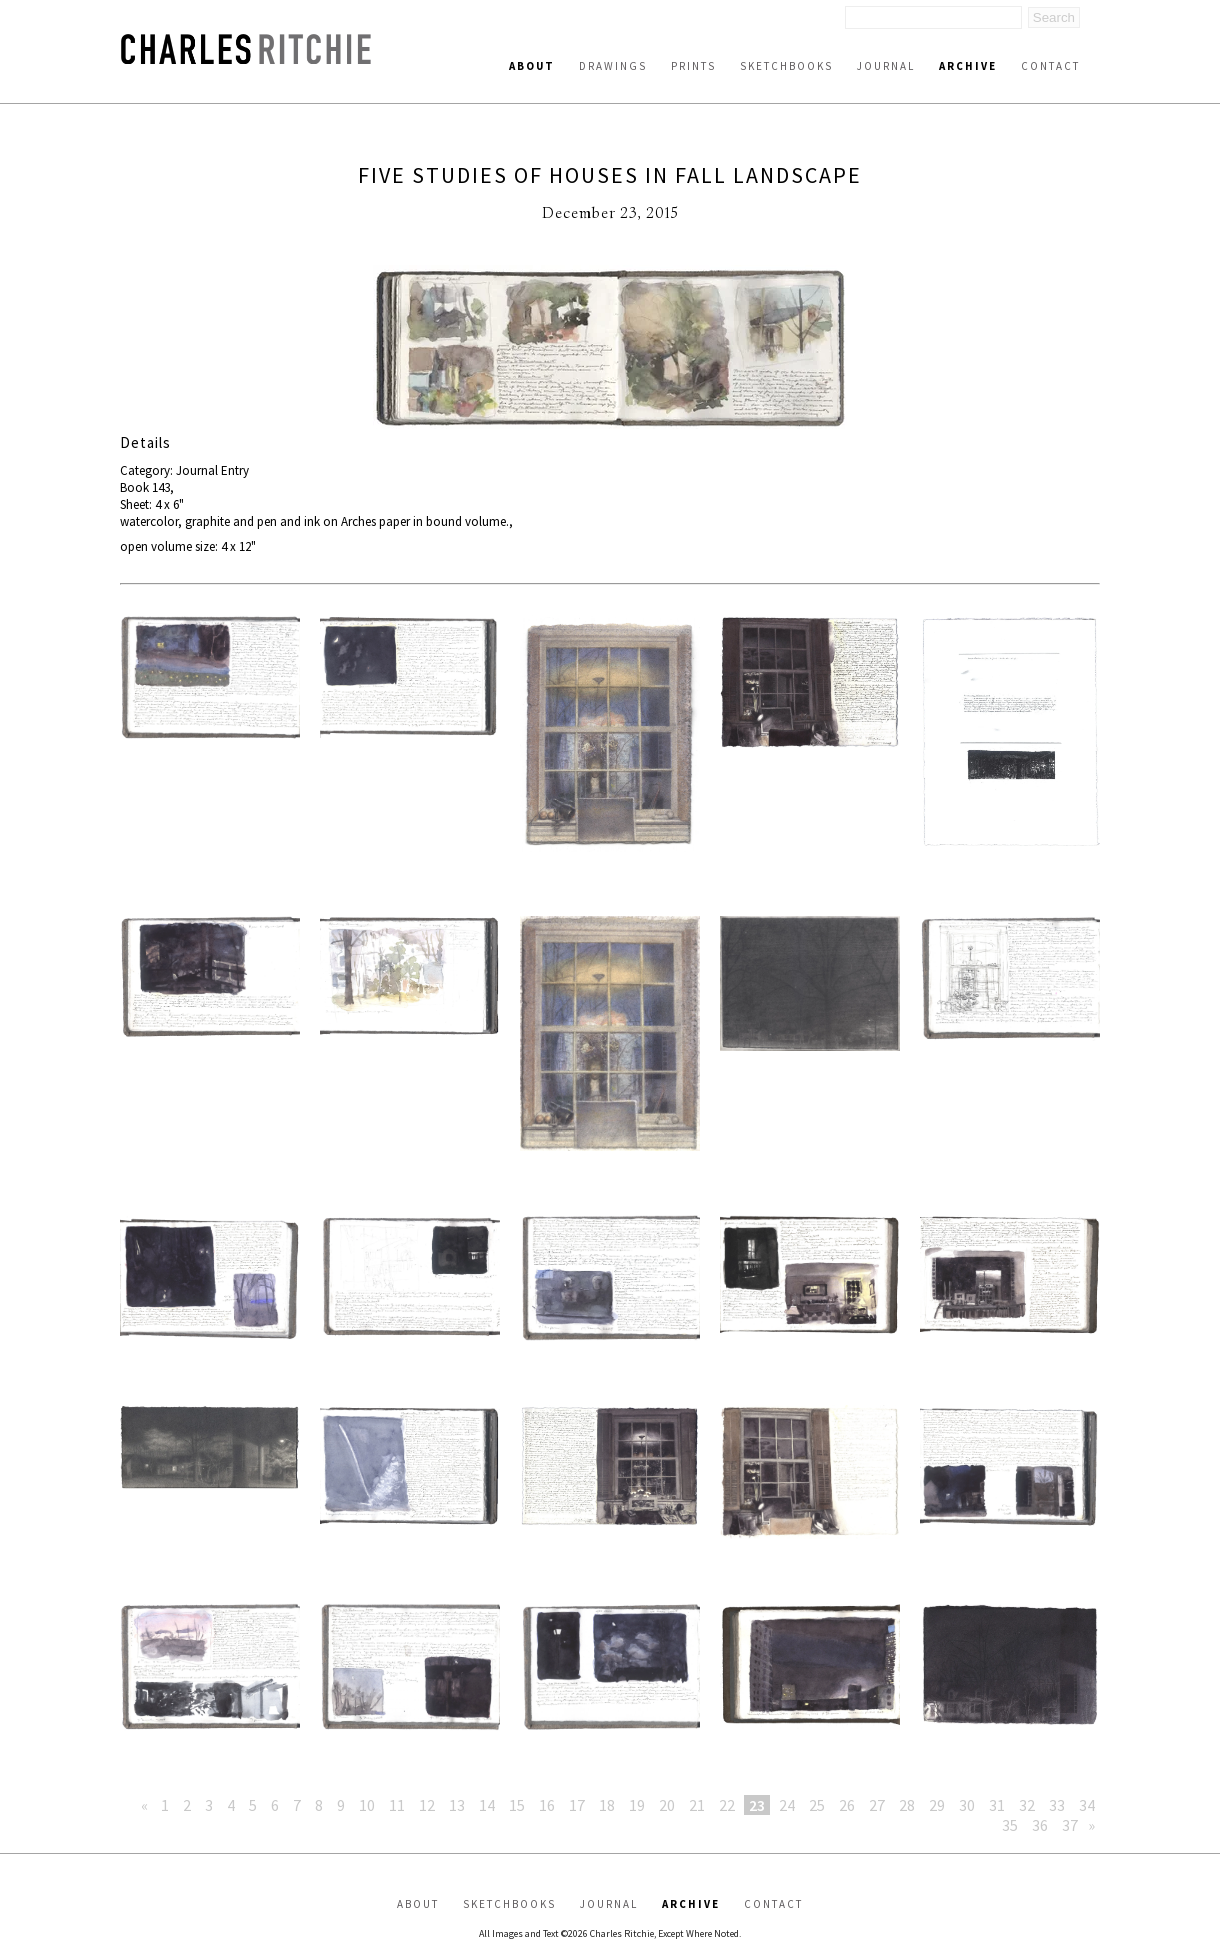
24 (787, 1805)
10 (367, 1805)
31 (997, 1805)
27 (877, 1805)
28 (907, 1805)
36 (1040, 1825)
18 (607, 1805)
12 (427, 1805)
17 (577, 1805)
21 (697, 1805)
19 (637, 1805)
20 (667, 1805)
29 (937, 1805)
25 (817, 1805)
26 (847, 1805)
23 (757, 1805)
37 (1070, 1825)
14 (487, 1805)
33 (1057, 1805)
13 (457, 1805)
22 (727, 1805)
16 (547, 1805)
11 (397, 1805)
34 (1087, 1805)
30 (967, 1805)
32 (1027, 1805)
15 (517, 1805)
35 (1010, 1825)
